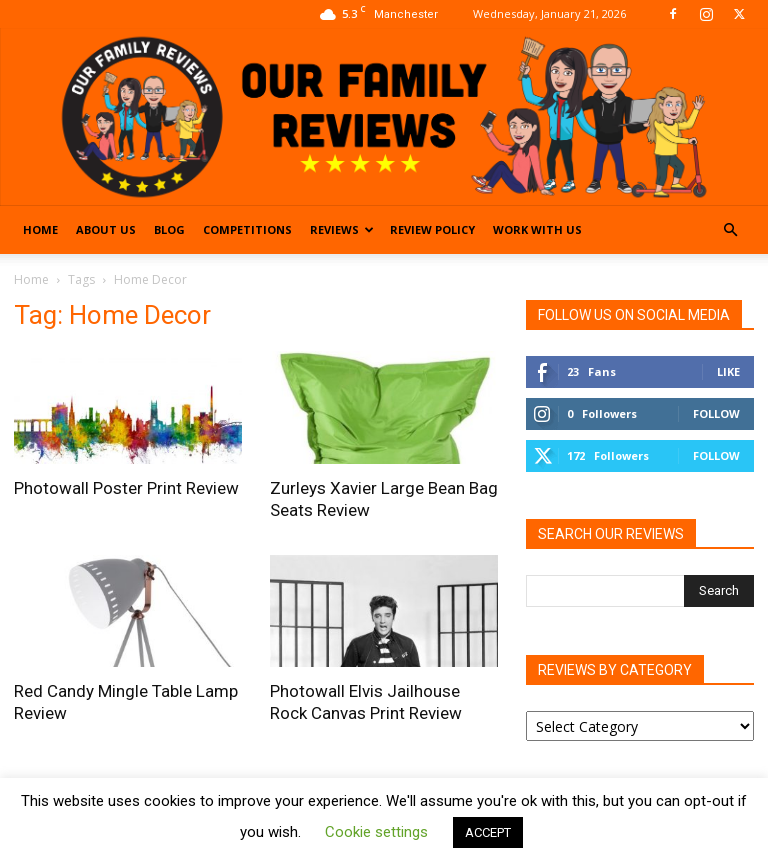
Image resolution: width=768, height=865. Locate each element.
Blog (169, 229)
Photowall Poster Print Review (126, 488)
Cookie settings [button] (376, 832)
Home (40, 229)
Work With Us (537, 229)
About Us (106, 229)
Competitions (247, 229)
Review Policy (432, 229)
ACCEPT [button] (488, 832)
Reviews (342, 229)
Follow (716, 413)
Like (728, 371)
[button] (730, 230)
